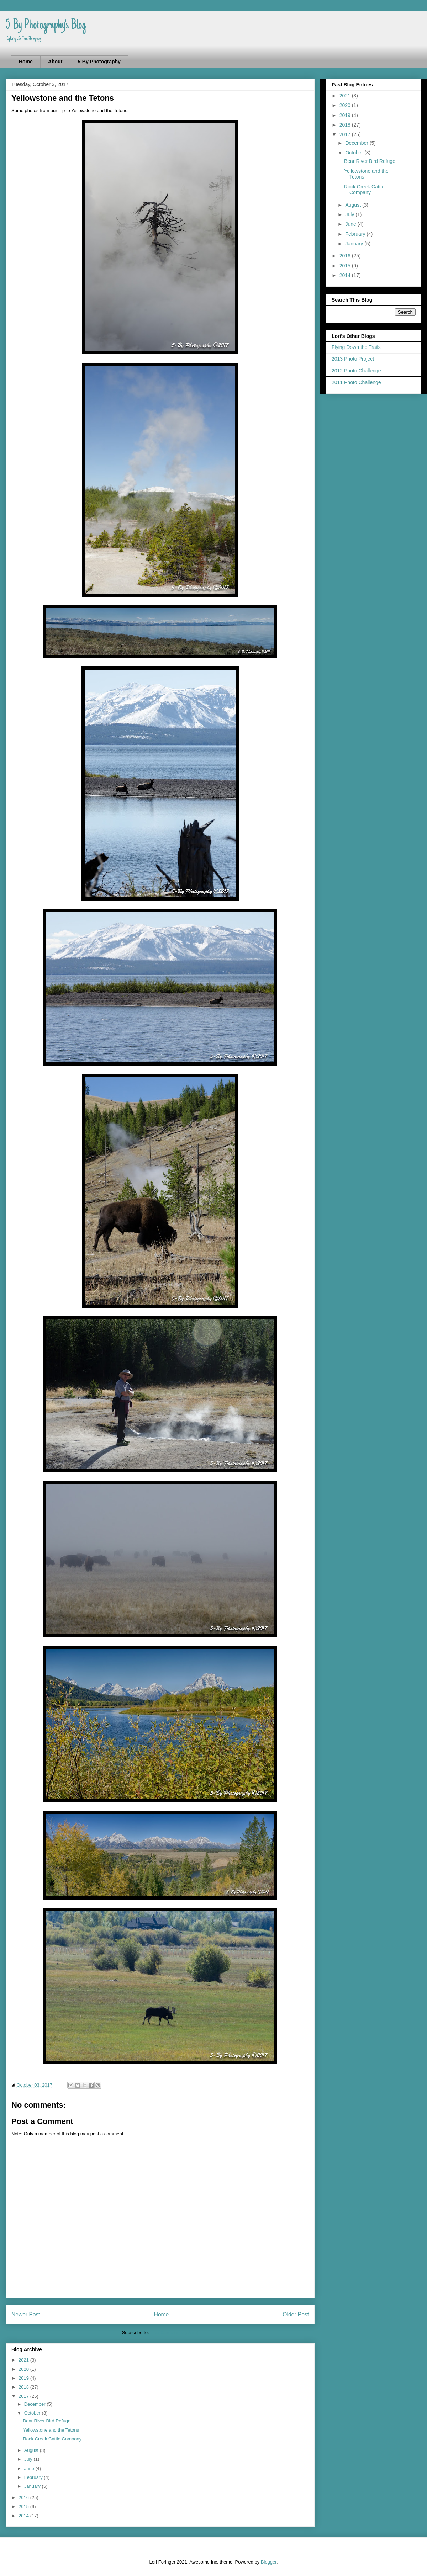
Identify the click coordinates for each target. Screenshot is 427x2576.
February (34, 2477)
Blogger (268, 2562)
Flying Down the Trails (356, 347)
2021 (24, 2360)
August (32, 2450)
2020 (24, 2369)
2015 (24, 2506)
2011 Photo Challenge (356, 382)
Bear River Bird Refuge (46, 2420)
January (33, 2486)
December (35, 2404)
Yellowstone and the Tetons (51, 2430)
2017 (24, 2396)
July (29, 2459)
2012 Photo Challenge (356, 370)
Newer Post (25, 2314)
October (33, 2413)
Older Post (296, 2314)
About (55, 61)
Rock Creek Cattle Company (52, 2439)
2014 (24, 2515)
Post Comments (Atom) (174, 2332)
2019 (24, 2378)
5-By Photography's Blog (46, 25)
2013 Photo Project (353, 359)
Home (26, 61)
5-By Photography (99, 61)
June (30, 2468)
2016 (24, 2497)
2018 (24, 2387)
